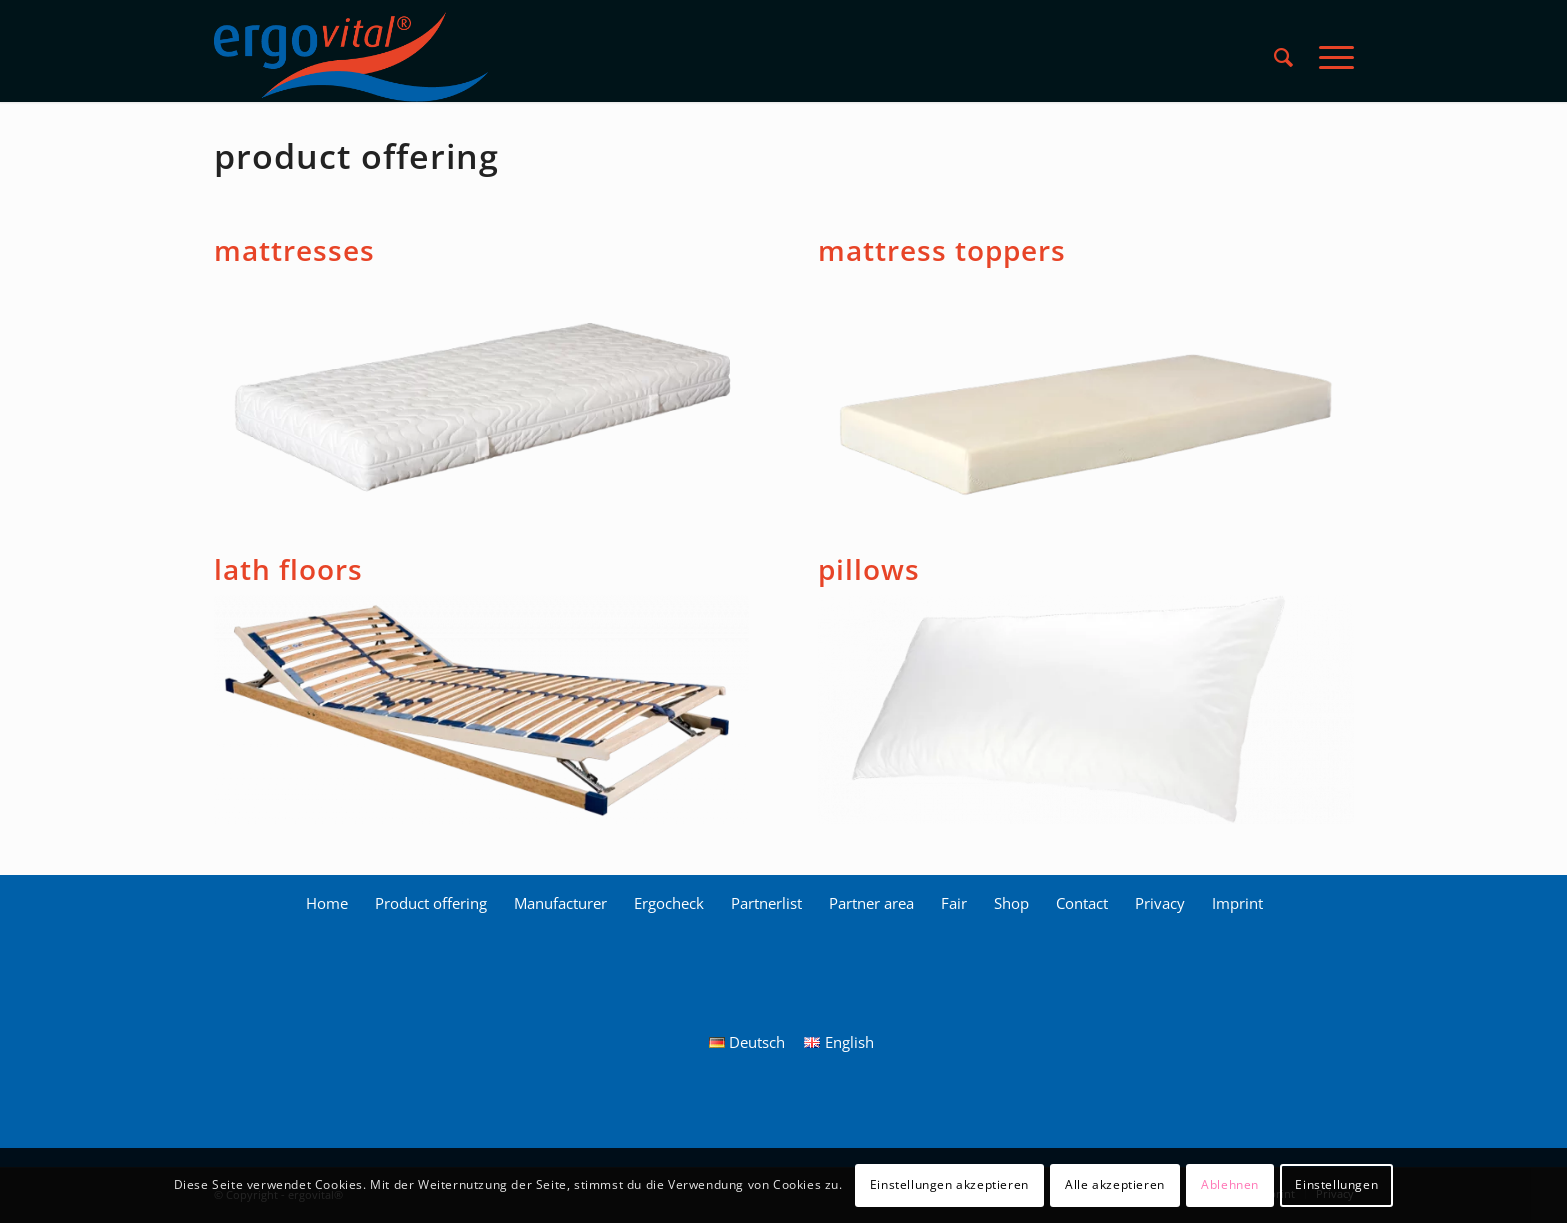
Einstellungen (1336, 1184)
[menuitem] (1283, 57)
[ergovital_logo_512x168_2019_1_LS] (351, 57)
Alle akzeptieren (1115, 1184)
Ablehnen (1230, 1184)
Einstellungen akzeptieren (949, 1184)
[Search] (1283, 57)
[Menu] (1330, 57)
